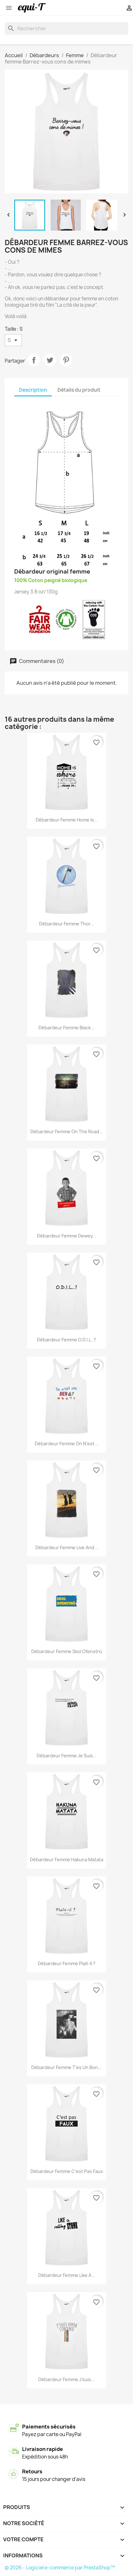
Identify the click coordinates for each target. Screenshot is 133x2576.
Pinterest (66, 360)
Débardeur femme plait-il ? (66, 1963)
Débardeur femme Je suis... (67, 1756)
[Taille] (13, 340)
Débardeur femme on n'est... (66, 1444)
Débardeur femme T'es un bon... (66, 2067)
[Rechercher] (66, 28)
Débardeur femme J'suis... (66, 2379)
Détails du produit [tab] (78, 390)
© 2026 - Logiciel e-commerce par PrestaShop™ (60, 2567)
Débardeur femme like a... (66, 2275)
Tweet (50, 360)
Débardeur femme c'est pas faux (66, 2171)
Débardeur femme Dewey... (66, 1236)
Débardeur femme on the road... (66, 1132)
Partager (33, 360)
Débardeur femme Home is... (67, 820)
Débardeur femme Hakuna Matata (66, 1860)
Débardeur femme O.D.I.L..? (66, 1340)
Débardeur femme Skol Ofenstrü (66, 1651)
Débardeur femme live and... (66, 1547)
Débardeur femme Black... (66, 1028)
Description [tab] (33, 390)
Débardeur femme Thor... (66, 924)
